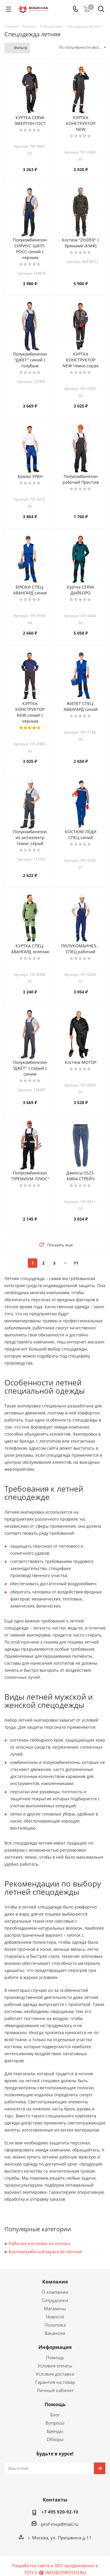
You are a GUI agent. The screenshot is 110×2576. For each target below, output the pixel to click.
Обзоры (55, 2439)
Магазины (55, 2308)
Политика (55, 2325)
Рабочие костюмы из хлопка (39, 2243)
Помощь (55, 2357)
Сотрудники (55, 2300)
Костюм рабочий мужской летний (45, 2251)
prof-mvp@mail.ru (59, 2524)
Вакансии (55, 2333)
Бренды (55, 2431)
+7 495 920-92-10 (59, 2512)
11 (76, 1263)
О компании (55, 2292)
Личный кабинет (55, 2390)
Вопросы (55, 2423)
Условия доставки (55, 2374)
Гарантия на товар (55, 2382)
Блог (55, 2415)
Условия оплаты (55, 2366)
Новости (55, 2317)
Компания (55, 2281)
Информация (55, 2347)
